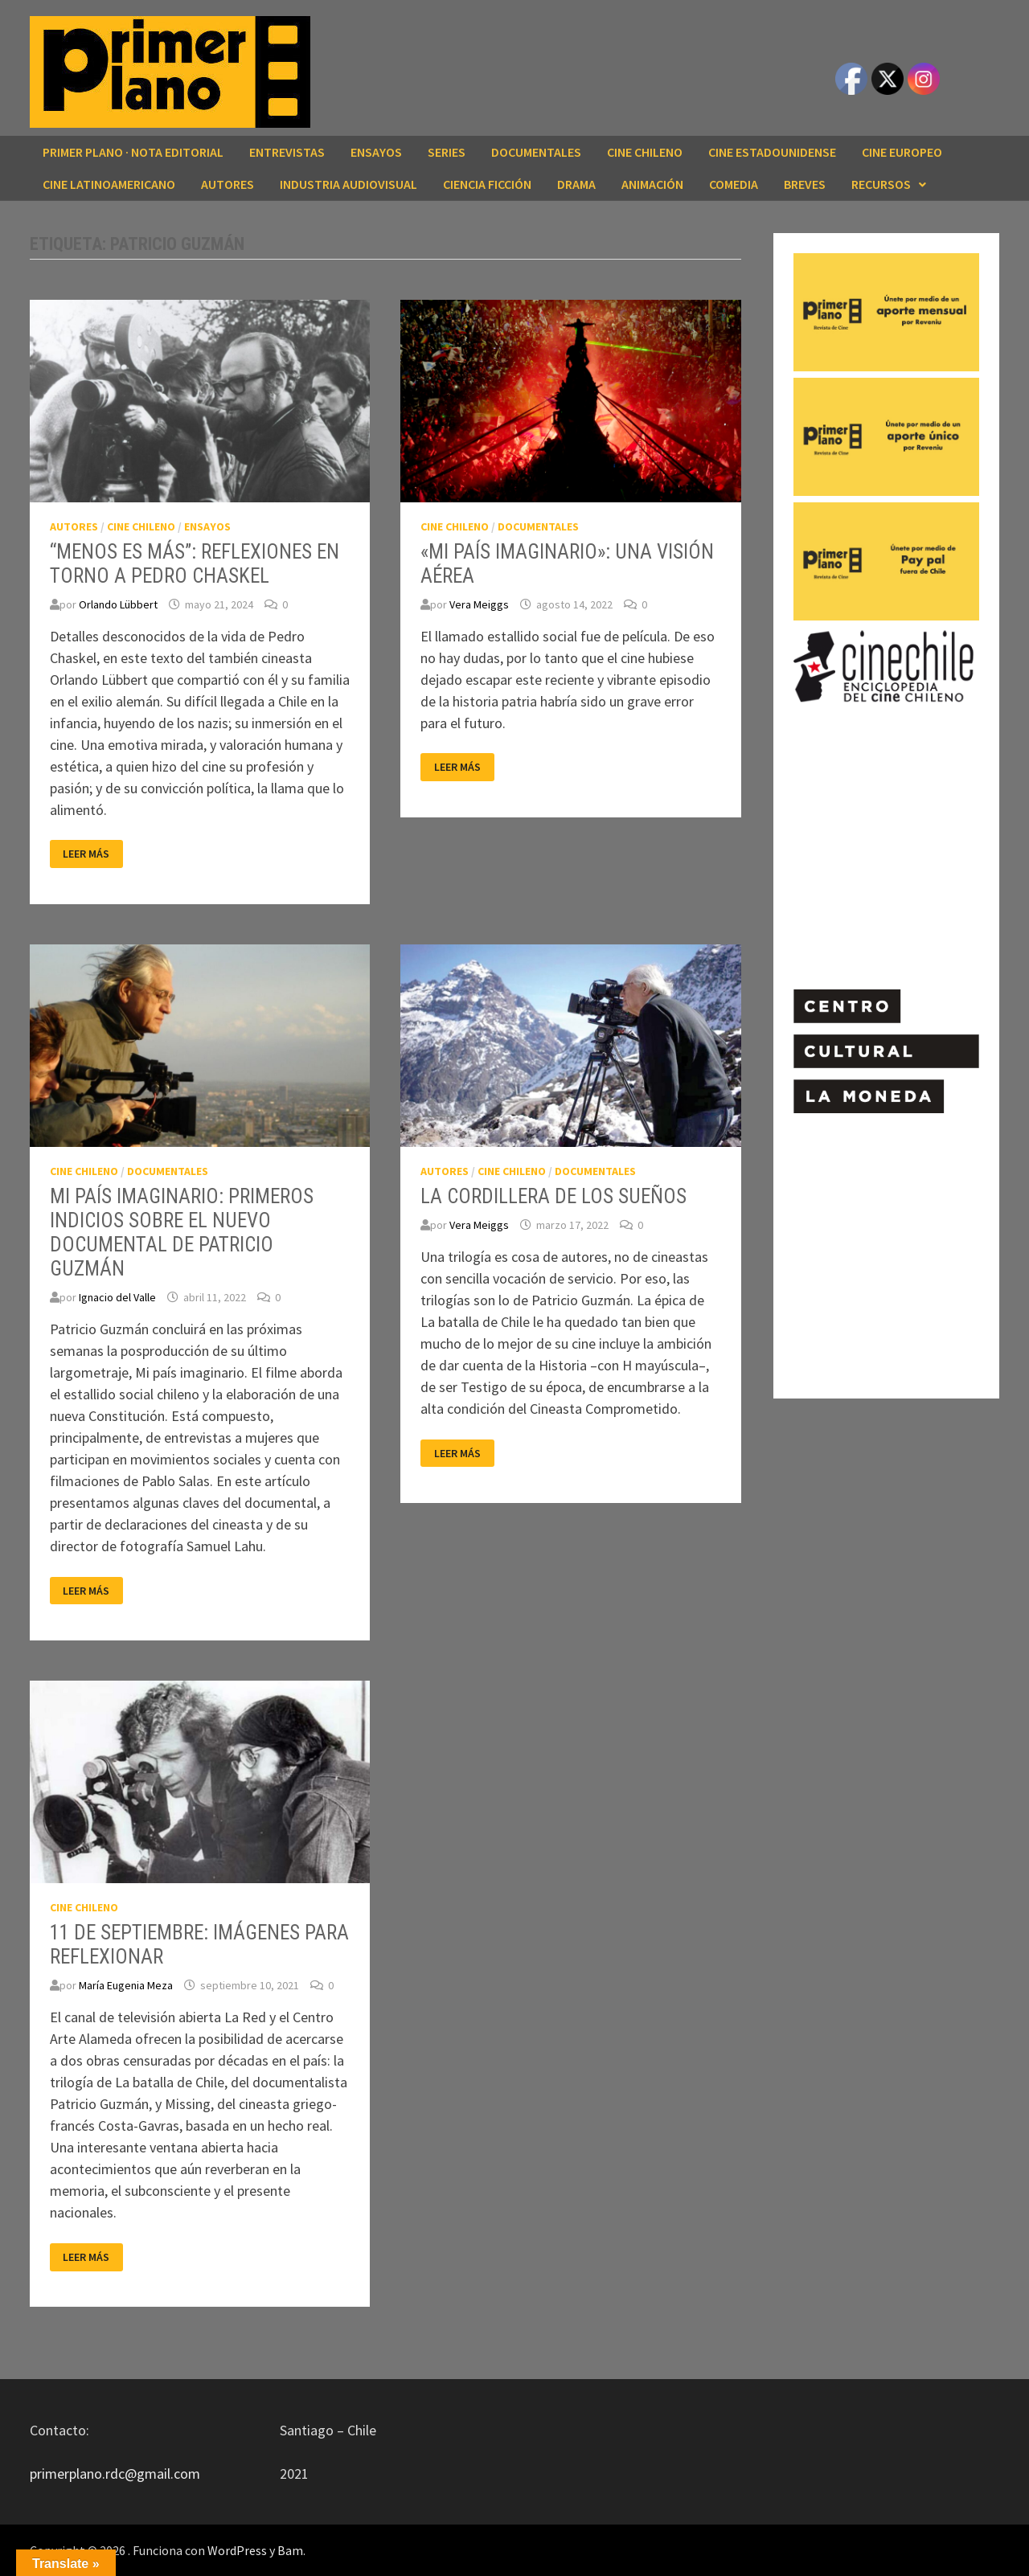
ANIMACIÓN (652, 184)
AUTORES (227, 184)
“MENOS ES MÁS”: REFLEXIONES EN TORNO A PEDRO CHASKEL (194, 564)
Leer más (92, 854)
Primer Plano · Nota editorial (133, 152)
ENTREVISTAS (287, 152)
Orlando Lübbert (118, 604)
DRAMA (576, 184)
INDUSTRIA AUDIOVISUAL (348, 184)
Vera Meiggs (479, 604)
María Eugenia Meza (126, 1985)
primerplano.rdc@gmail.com (115, 2473)
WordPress (237, 2550)
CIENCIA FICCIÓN (487, 184)
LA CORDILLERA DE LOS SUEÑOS (553, 1196)
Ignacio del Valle (117, 1297)
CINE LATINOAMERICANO (109, 184)
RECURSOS (881, 184)
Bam (290, 2550)
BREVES (805, 184)
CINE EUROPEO (902, 152)
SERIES (446, 152)
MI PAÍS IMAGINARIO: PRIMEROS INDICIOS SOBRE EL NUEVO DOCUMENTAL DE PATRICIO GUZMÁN (182, 1232)
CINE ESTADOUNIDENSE (772, 152)
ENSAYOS (376, 152)
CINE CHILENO (645, 152)
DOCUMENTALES (536, 152)
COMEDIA (733, 184)
